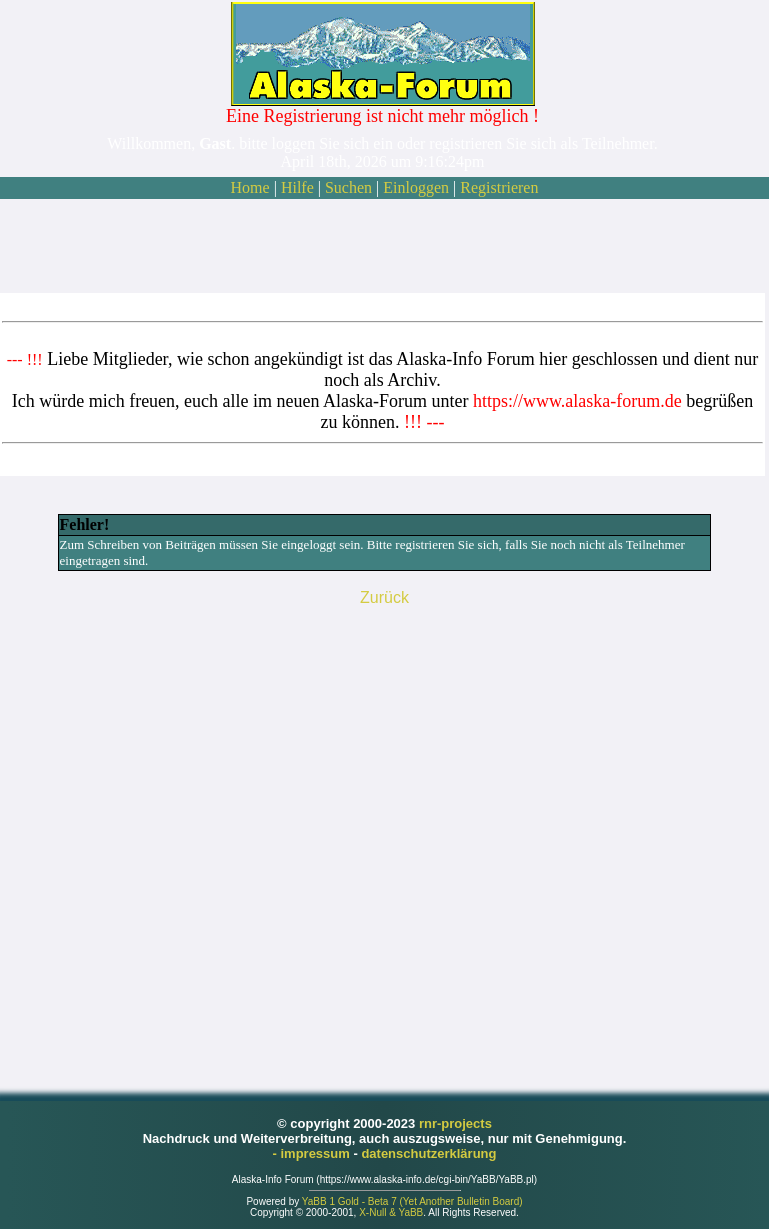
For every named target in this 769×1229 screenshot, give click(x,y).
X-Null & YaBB (391, 1212)
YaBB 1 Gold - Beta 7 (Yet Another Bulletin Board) (412, 1201)
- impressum (313, 1153)
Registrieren (499, 187)
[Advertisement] (383, 246)
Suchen (348, 187)
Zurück (384, 597)
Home (250, 187)
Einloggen (416, 187)
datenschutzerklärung (428, 1153)
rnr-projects (455, 1123)
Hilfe (297, 187)
